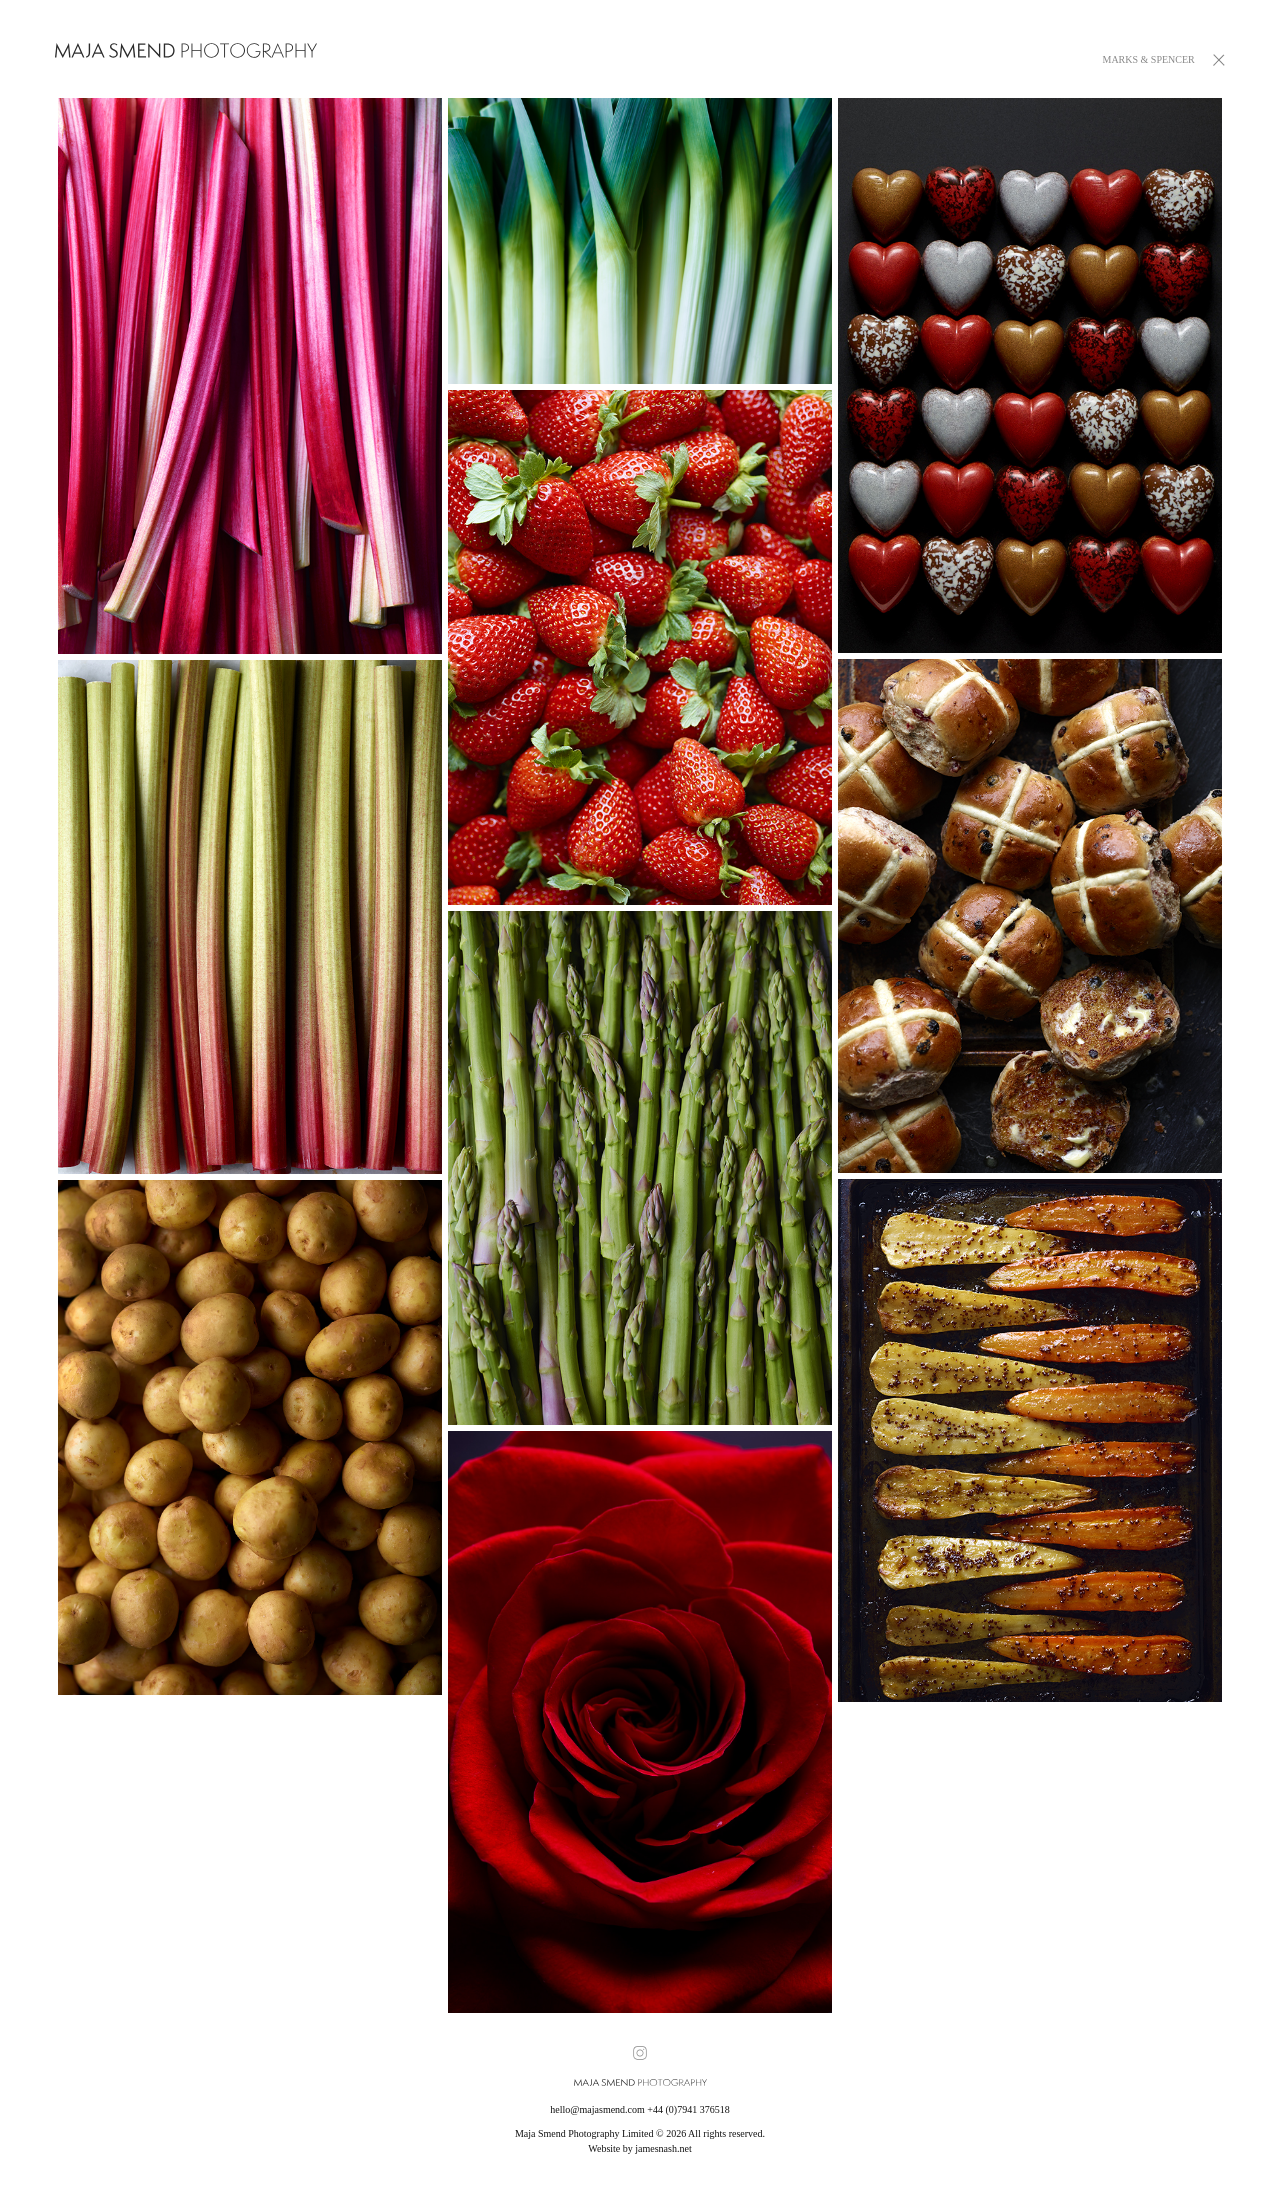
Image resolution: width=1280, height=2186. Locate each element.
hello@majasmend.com (597, 2109)
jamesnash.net (663, 2148)
